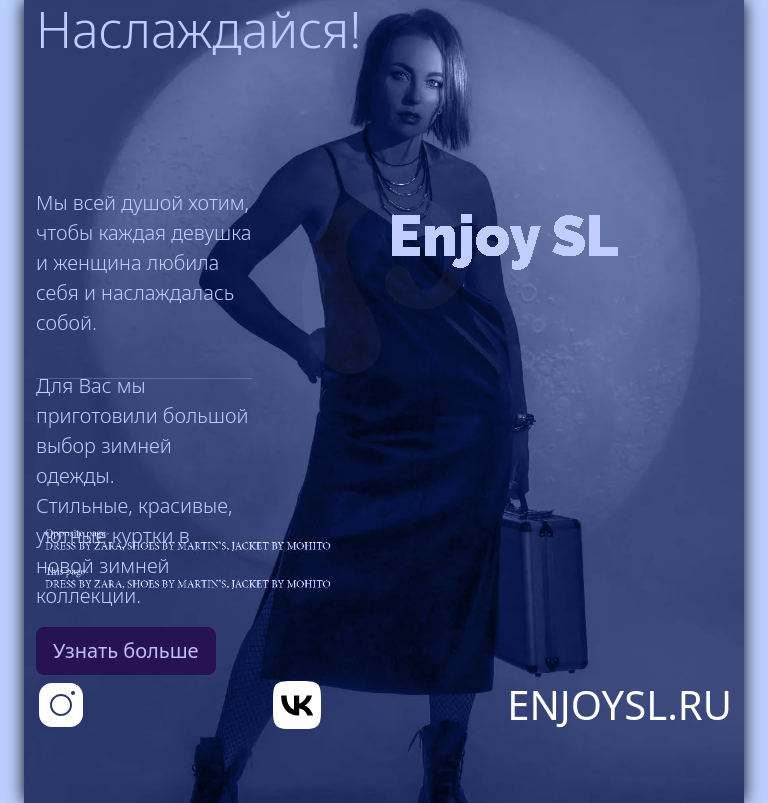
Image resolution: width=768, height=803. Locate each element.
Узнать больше (126, 650)
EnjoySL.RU (619, 704)
